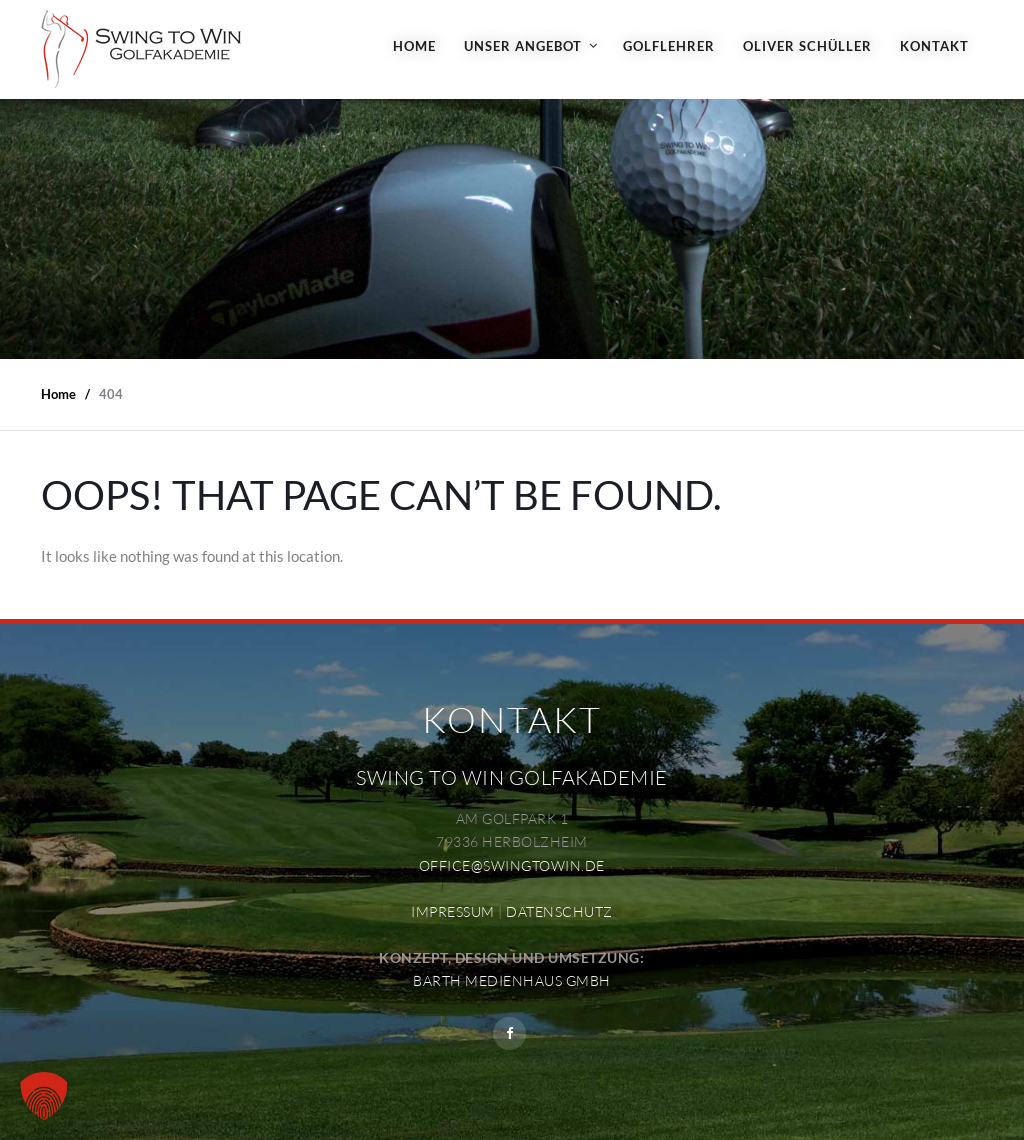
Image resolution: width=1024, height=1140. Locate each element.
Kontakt (934, 46)
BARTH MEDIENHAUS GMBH (512, 980)
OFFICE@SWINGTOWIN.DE (512, 865)
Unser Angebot (523, 46)
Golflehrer (669, 46)
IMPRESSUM (453, 911)
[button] (44, 1096)
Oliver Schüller (807, 46)
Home (414, 46)
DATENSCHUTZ (559, 911)
